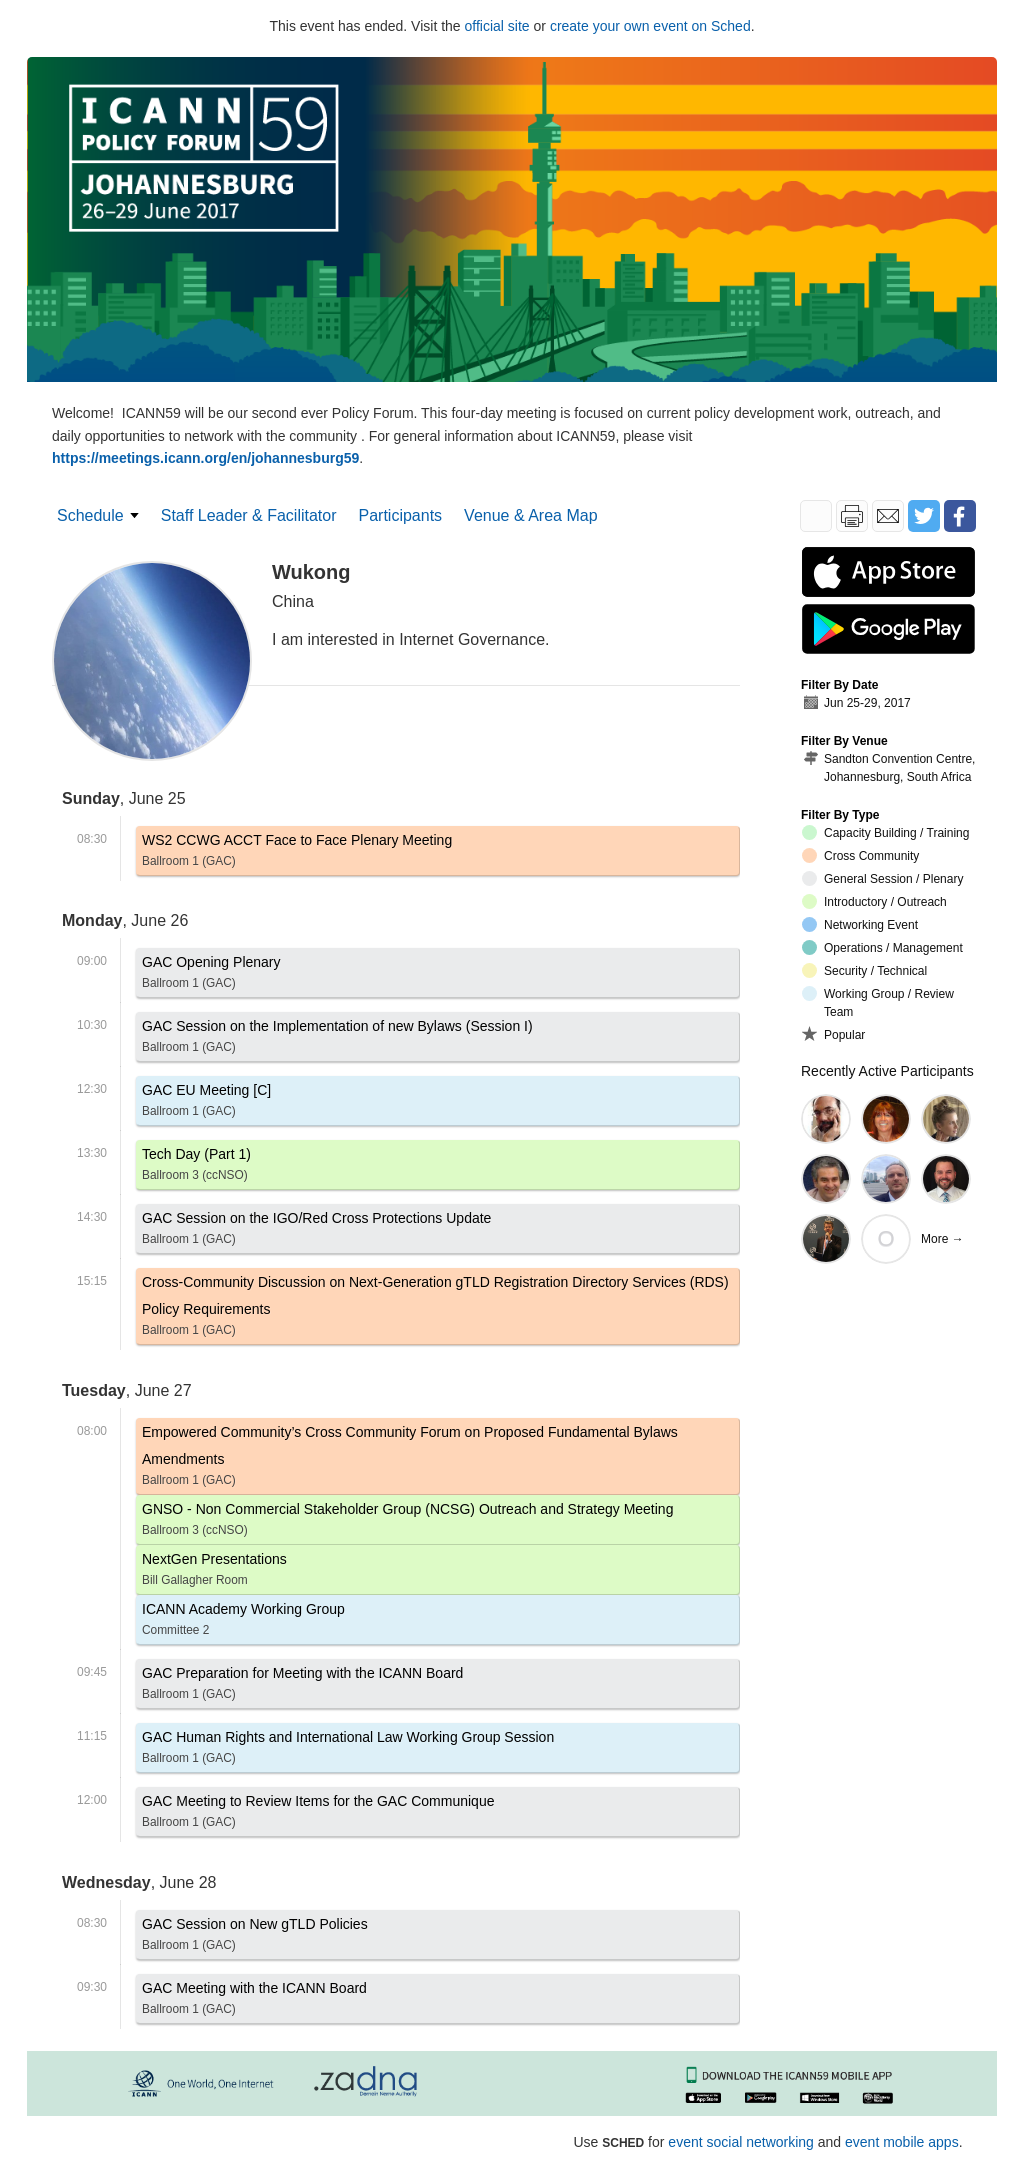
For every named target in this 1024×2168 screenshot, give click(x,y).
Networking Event (860, 924)
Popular (833, 1034)
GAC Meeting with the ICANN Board (254, 2001)
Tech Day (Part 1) (196, 1167)
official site (497, 26)
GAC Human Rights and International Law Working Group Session (348, 1750)
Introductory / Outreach (874, 901)
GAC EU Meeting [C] (206, 1103)
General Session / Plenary (882, 878)
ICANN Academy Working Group (243, 1622)
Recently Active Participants (887, 1071)
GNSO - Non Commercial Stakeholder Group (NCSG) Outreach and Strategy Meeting (407, 1522)
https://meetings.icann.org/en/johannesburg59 (205, 458)
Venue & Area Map (530, 515)
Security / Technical (864, 970)
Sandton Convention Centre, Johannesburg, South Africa (888, 767)
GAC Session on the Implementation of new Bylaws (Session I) (337, 1039)
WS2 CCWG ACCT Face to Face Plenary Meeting (297, 853)
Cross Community (860, 855)
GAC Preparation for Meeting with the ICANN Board (302, 1686)
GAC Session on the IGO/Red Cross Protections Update (316, 1231)
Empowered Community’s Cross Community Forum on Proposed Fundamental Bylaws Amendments (438, 1459)
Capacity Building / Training (885, 832)
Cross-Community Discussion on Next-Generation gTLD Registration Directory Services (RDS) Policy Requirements (438, 1309)
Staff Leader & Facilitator (249, 515)
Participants (401, 515)
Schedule (90, 515)
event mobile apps (902, 2142)
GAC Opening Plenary (211, 975)
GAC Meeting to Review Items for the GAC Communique (318, 1814)
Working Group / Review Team (878, 1002)
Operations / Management (882, 947)
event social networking (741, 2142)
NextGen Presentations (214, 1572)
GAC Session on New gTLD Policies (255, 1937)
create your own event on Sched (650, 26)
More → (942, 1239)
